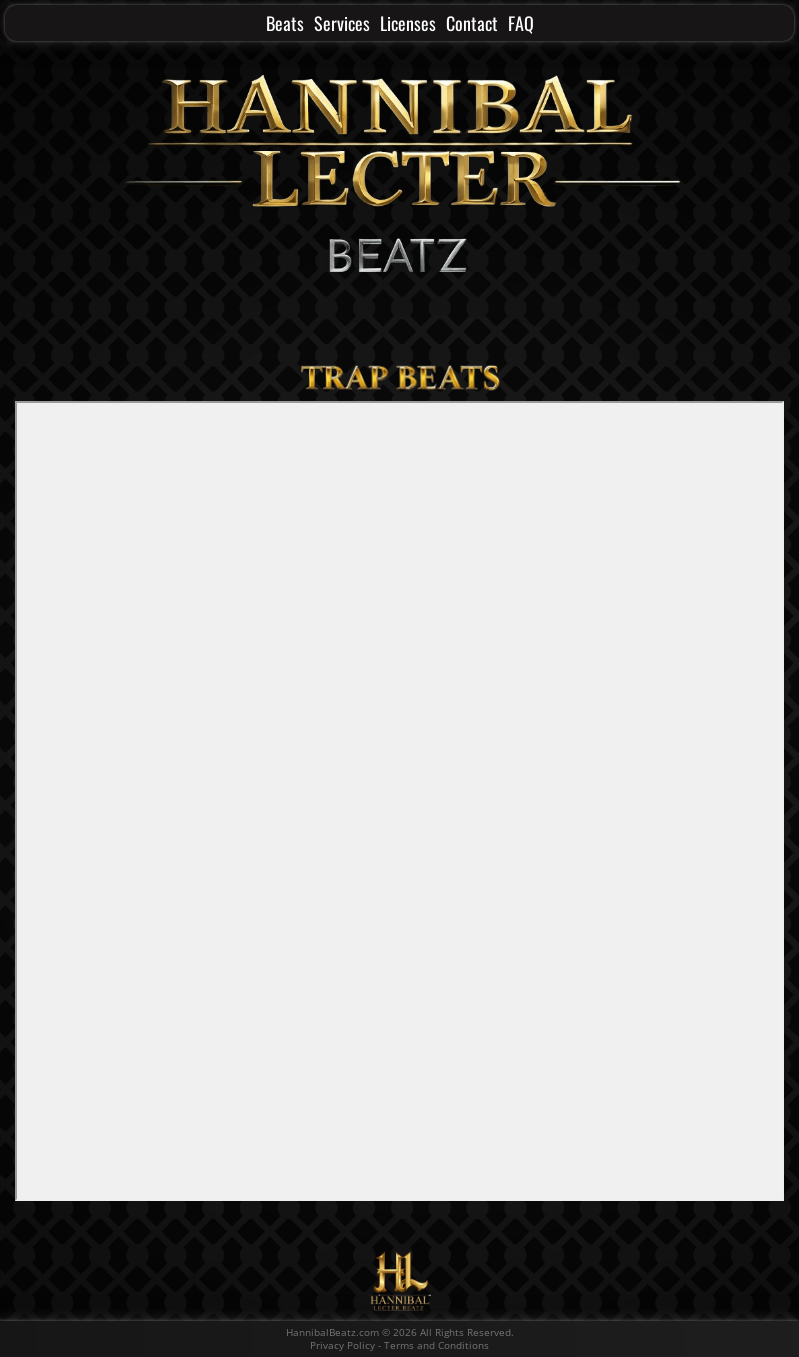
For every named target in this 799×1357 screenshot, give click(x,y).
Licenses (408, 23)
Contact (472, 23)
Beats (285, 23)
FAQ (521, 23)
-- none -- (399, 801)
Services (342, 23)
